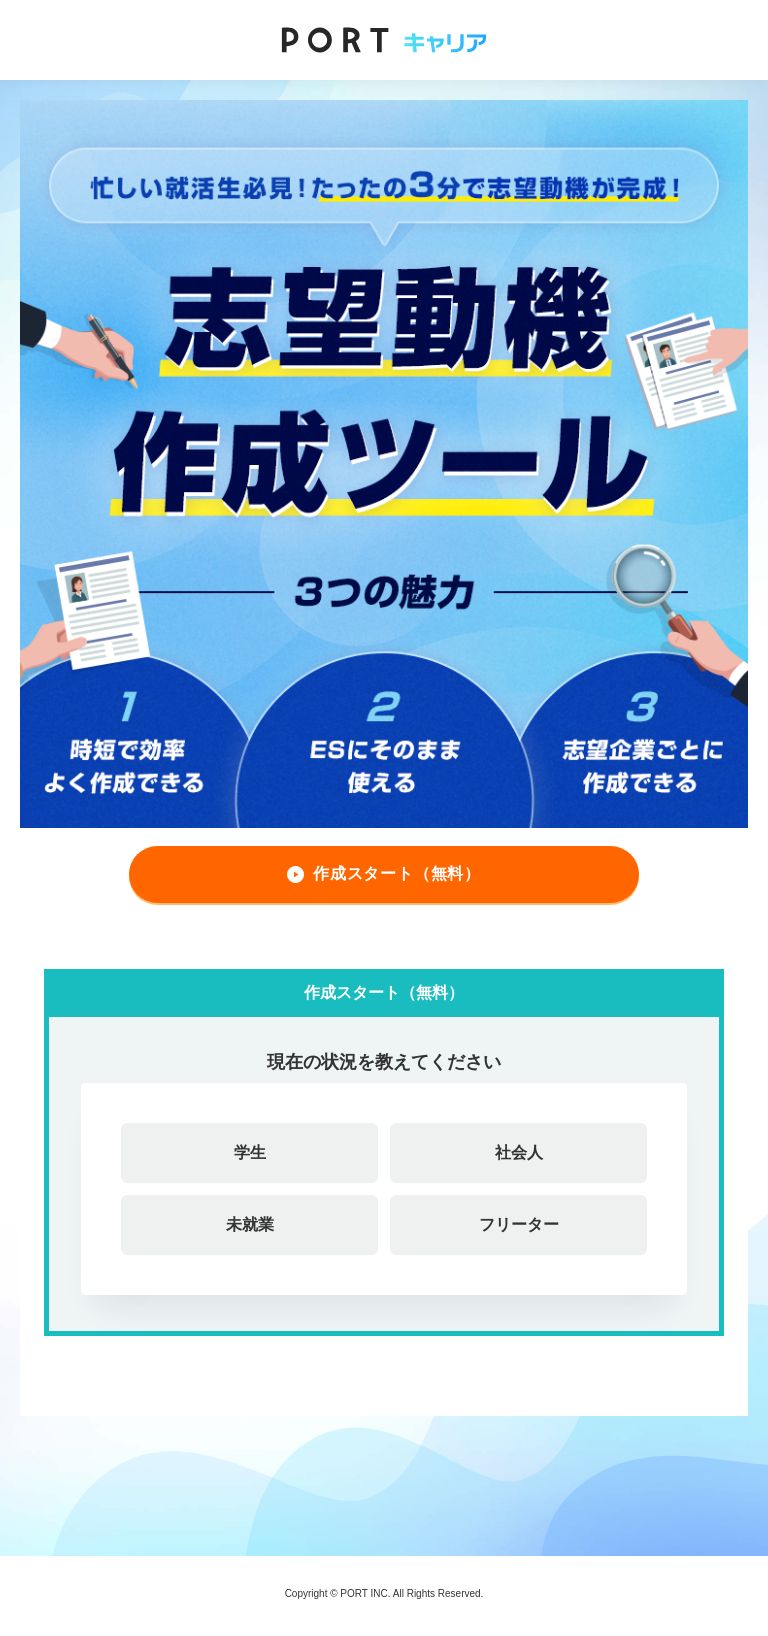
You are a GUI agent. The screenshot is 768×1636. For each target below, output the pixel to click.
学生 (250, 1152)
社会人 (519, 1152)
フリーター (519, 1224)
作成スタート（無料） (397, 873)
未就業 (250, 1224)
